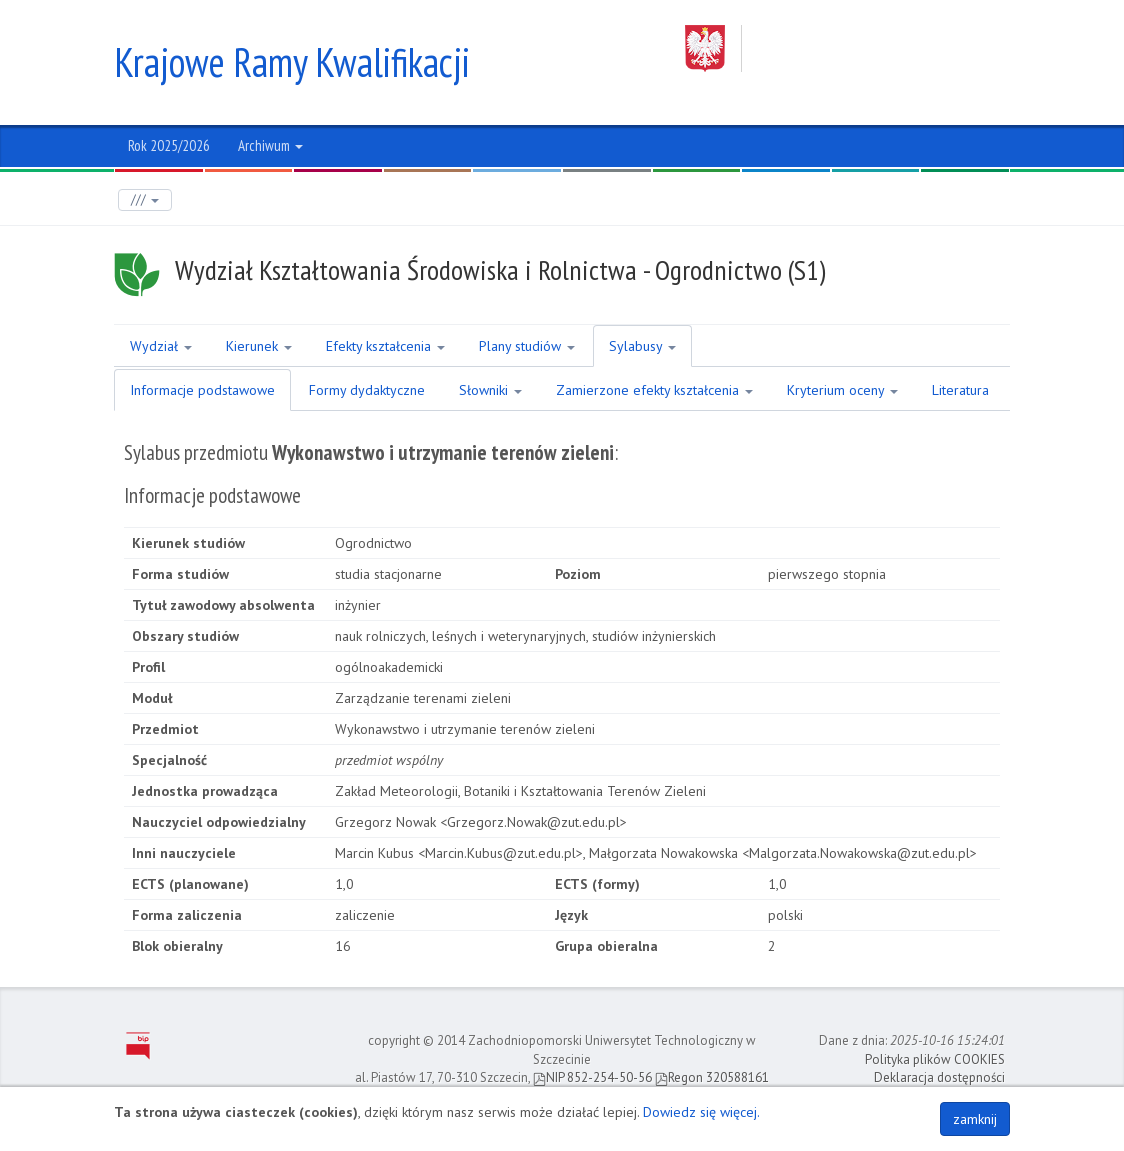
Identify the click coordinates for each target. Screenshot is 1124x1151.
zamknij (975, 1119)
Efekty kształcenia (385, 346)
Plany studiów (527, 346)
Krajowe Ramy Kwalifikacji (292, 62)
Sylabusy (642, 346)
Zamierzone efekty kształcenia (654, 390)
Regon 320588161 (712, 1077)
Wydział (161, 346)
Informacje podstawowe (202, 390)
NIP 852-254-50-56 (592, 1077)
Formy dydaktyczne (367, 390)
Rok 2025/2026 (169, 145)
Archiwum (270, 145)
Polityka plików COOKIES (935, 1059)
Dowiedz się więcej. (701, 1112)
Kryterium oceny (842, 390)
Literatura (960, 390)
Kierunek (259, 346)
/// (145, 199)
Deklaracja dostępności (939, 1077)
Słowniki (490, 390)
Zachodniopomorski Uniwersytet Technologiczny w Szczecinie (847, 48)
